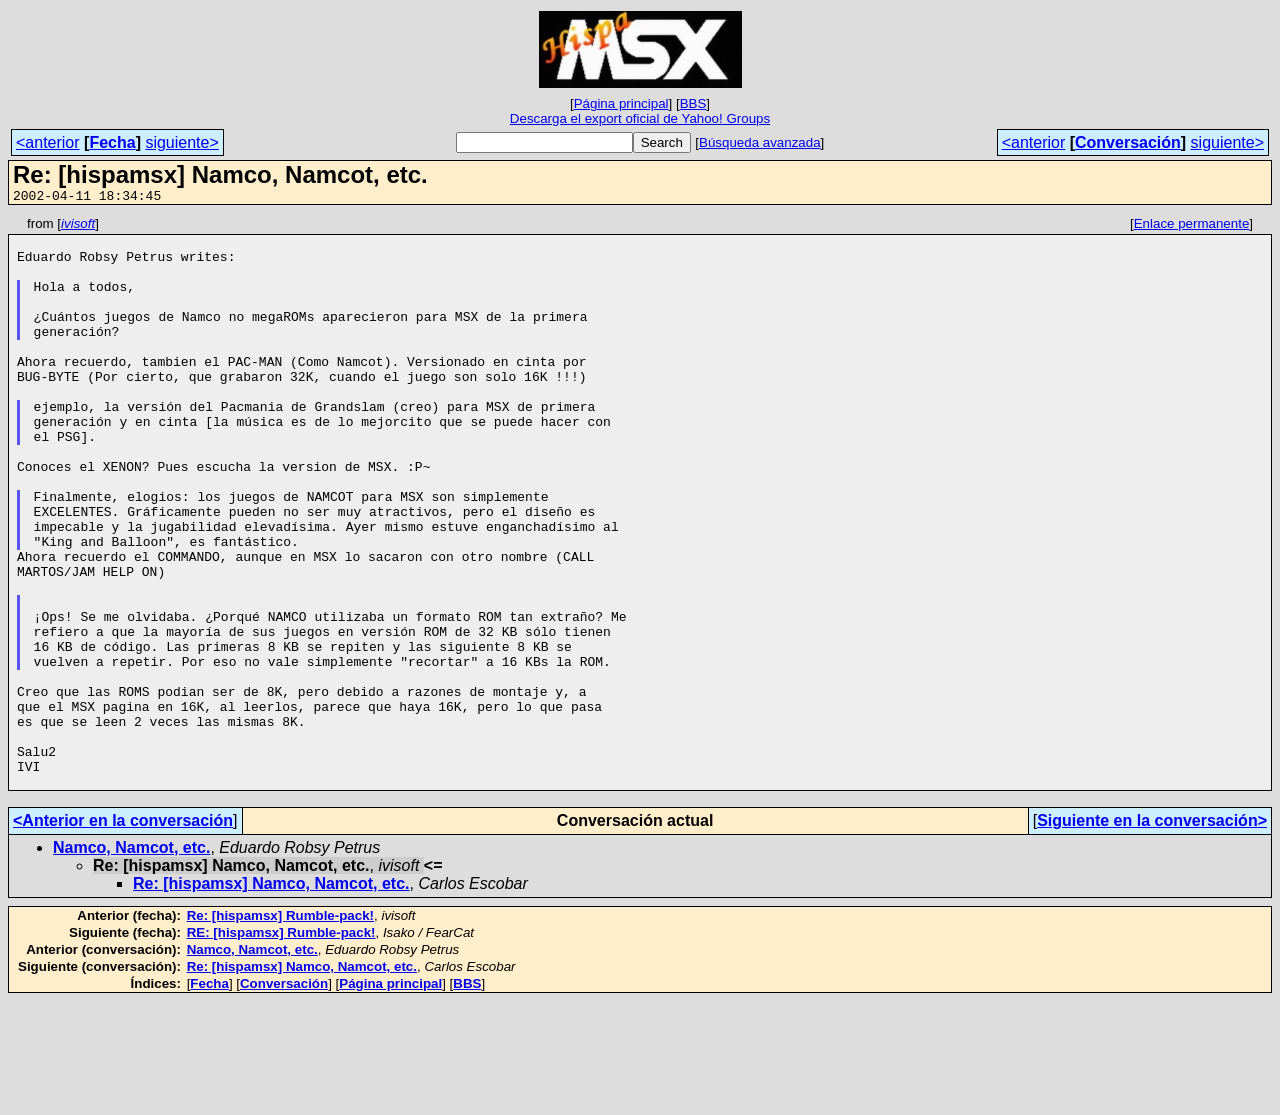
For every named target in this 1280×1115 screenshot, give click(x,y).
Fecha (112, 142)
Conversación (1128, 142)
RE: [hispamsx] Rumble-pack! (281, 1046)
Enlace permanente (1192, 226)
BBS (693, 103)
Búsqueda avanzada (760, 142)
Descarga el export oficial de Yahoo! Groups (640, 118)
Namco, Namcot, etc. (131, 961)
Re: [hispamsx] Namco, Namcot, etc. (271, 997)
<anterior (48, 142)
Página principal (621, 103)
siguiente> (181, 142)
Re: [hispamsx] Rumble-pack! (280, 1029)
